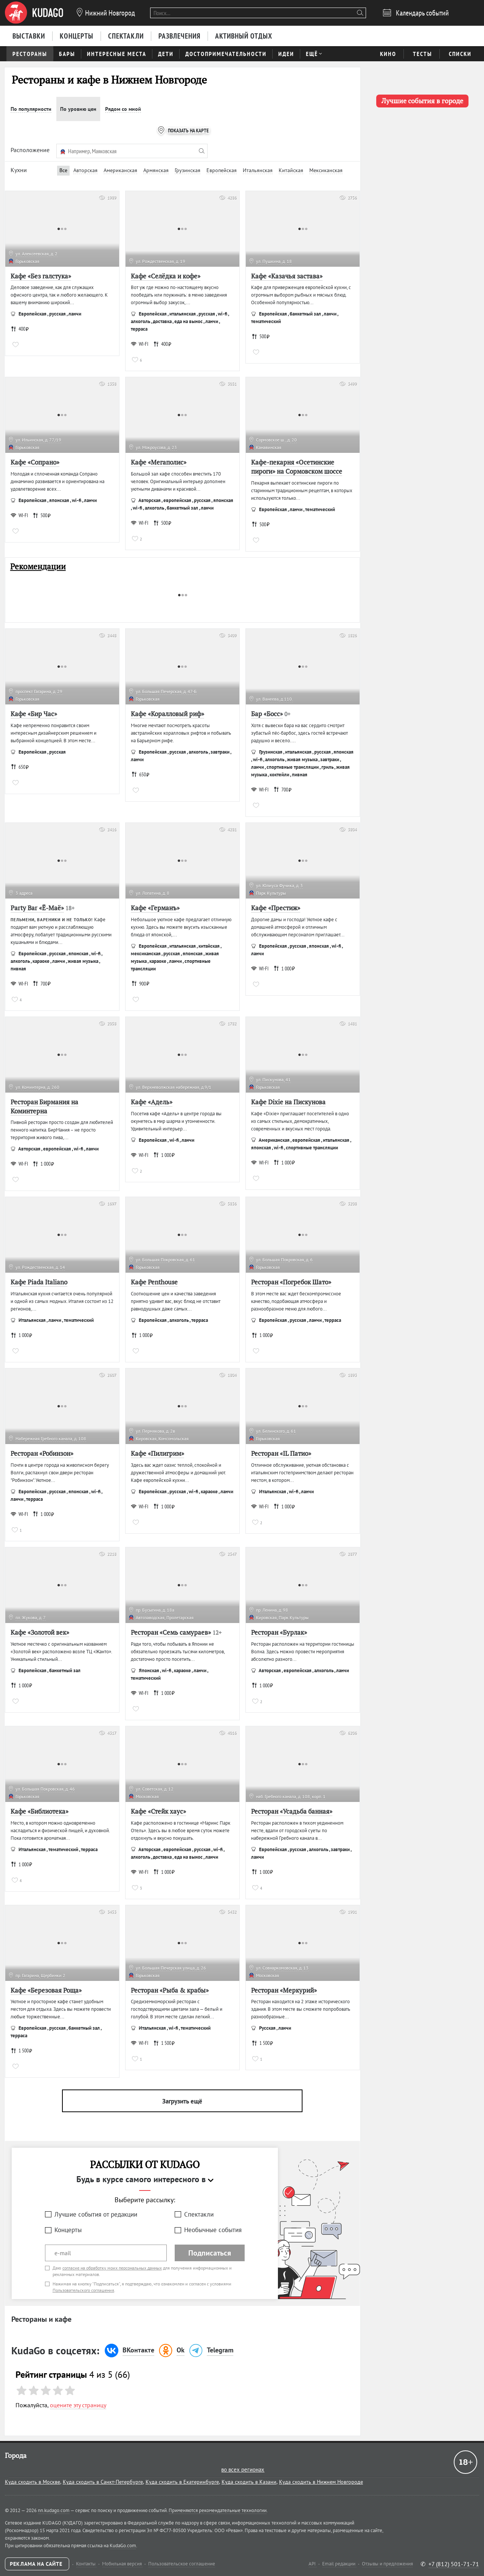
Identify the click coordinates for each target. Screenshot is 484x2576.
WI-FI (139, 343)
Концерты (68, 2230)
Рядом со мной (123, 109)
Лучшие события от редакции (95, 2214)
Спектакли (199, 2214)
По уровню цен (78, 109)
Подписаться (209, 2253)
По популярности (31, 109)
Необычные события (213, 2230)
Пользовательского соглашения (83, 2290)
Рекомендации (38, 566)
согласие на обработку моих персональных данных (112, 2268)
